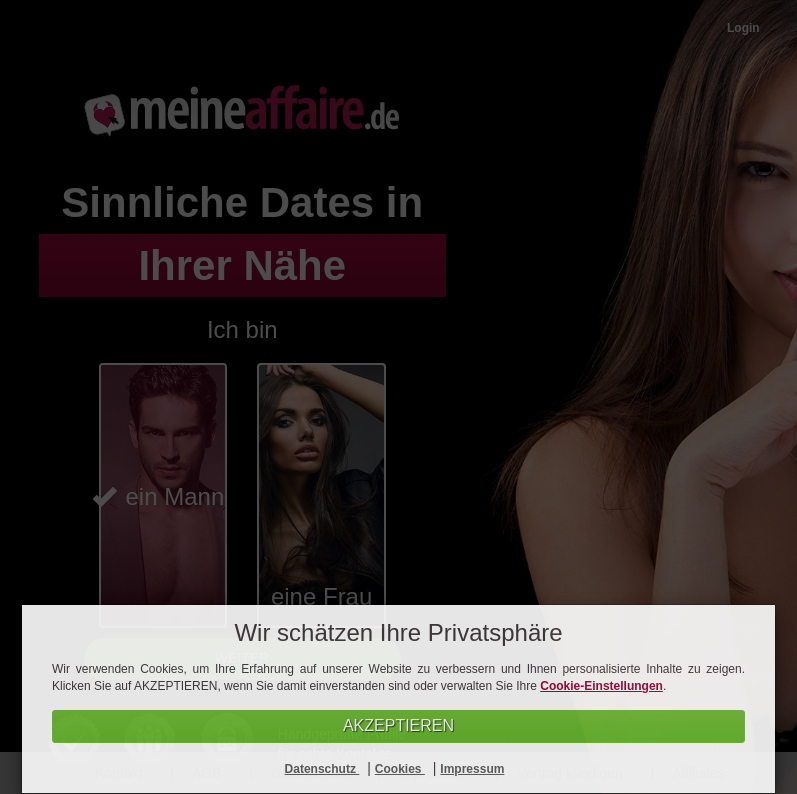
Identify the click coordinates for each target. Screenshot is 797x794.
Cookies (400, 769)
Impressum (472, 769)
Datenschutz (322, 769)
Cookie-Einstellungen (601, 686)
